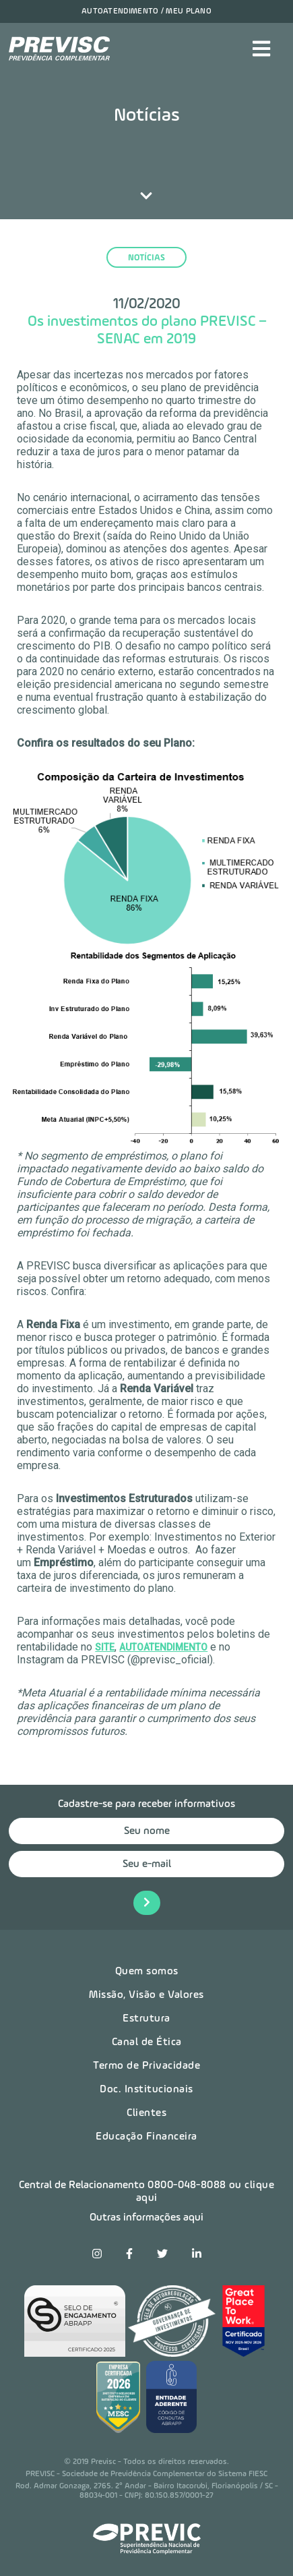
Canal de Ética (147, 2042)
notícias (146, 258)
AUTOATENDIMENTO (163, 1647)
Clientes (146, 2113)
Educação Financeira (146, 2136)
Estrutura (146, 2018)
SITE (105, 1647)
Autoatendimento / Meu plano (146, 11)
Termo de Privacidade (146, 2066)
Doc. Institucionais (146, 2089)
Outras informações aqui (146, 2217)
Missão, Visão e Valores (146, 1995)
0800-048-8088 (187, 2185)
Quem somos (146, 1971)
